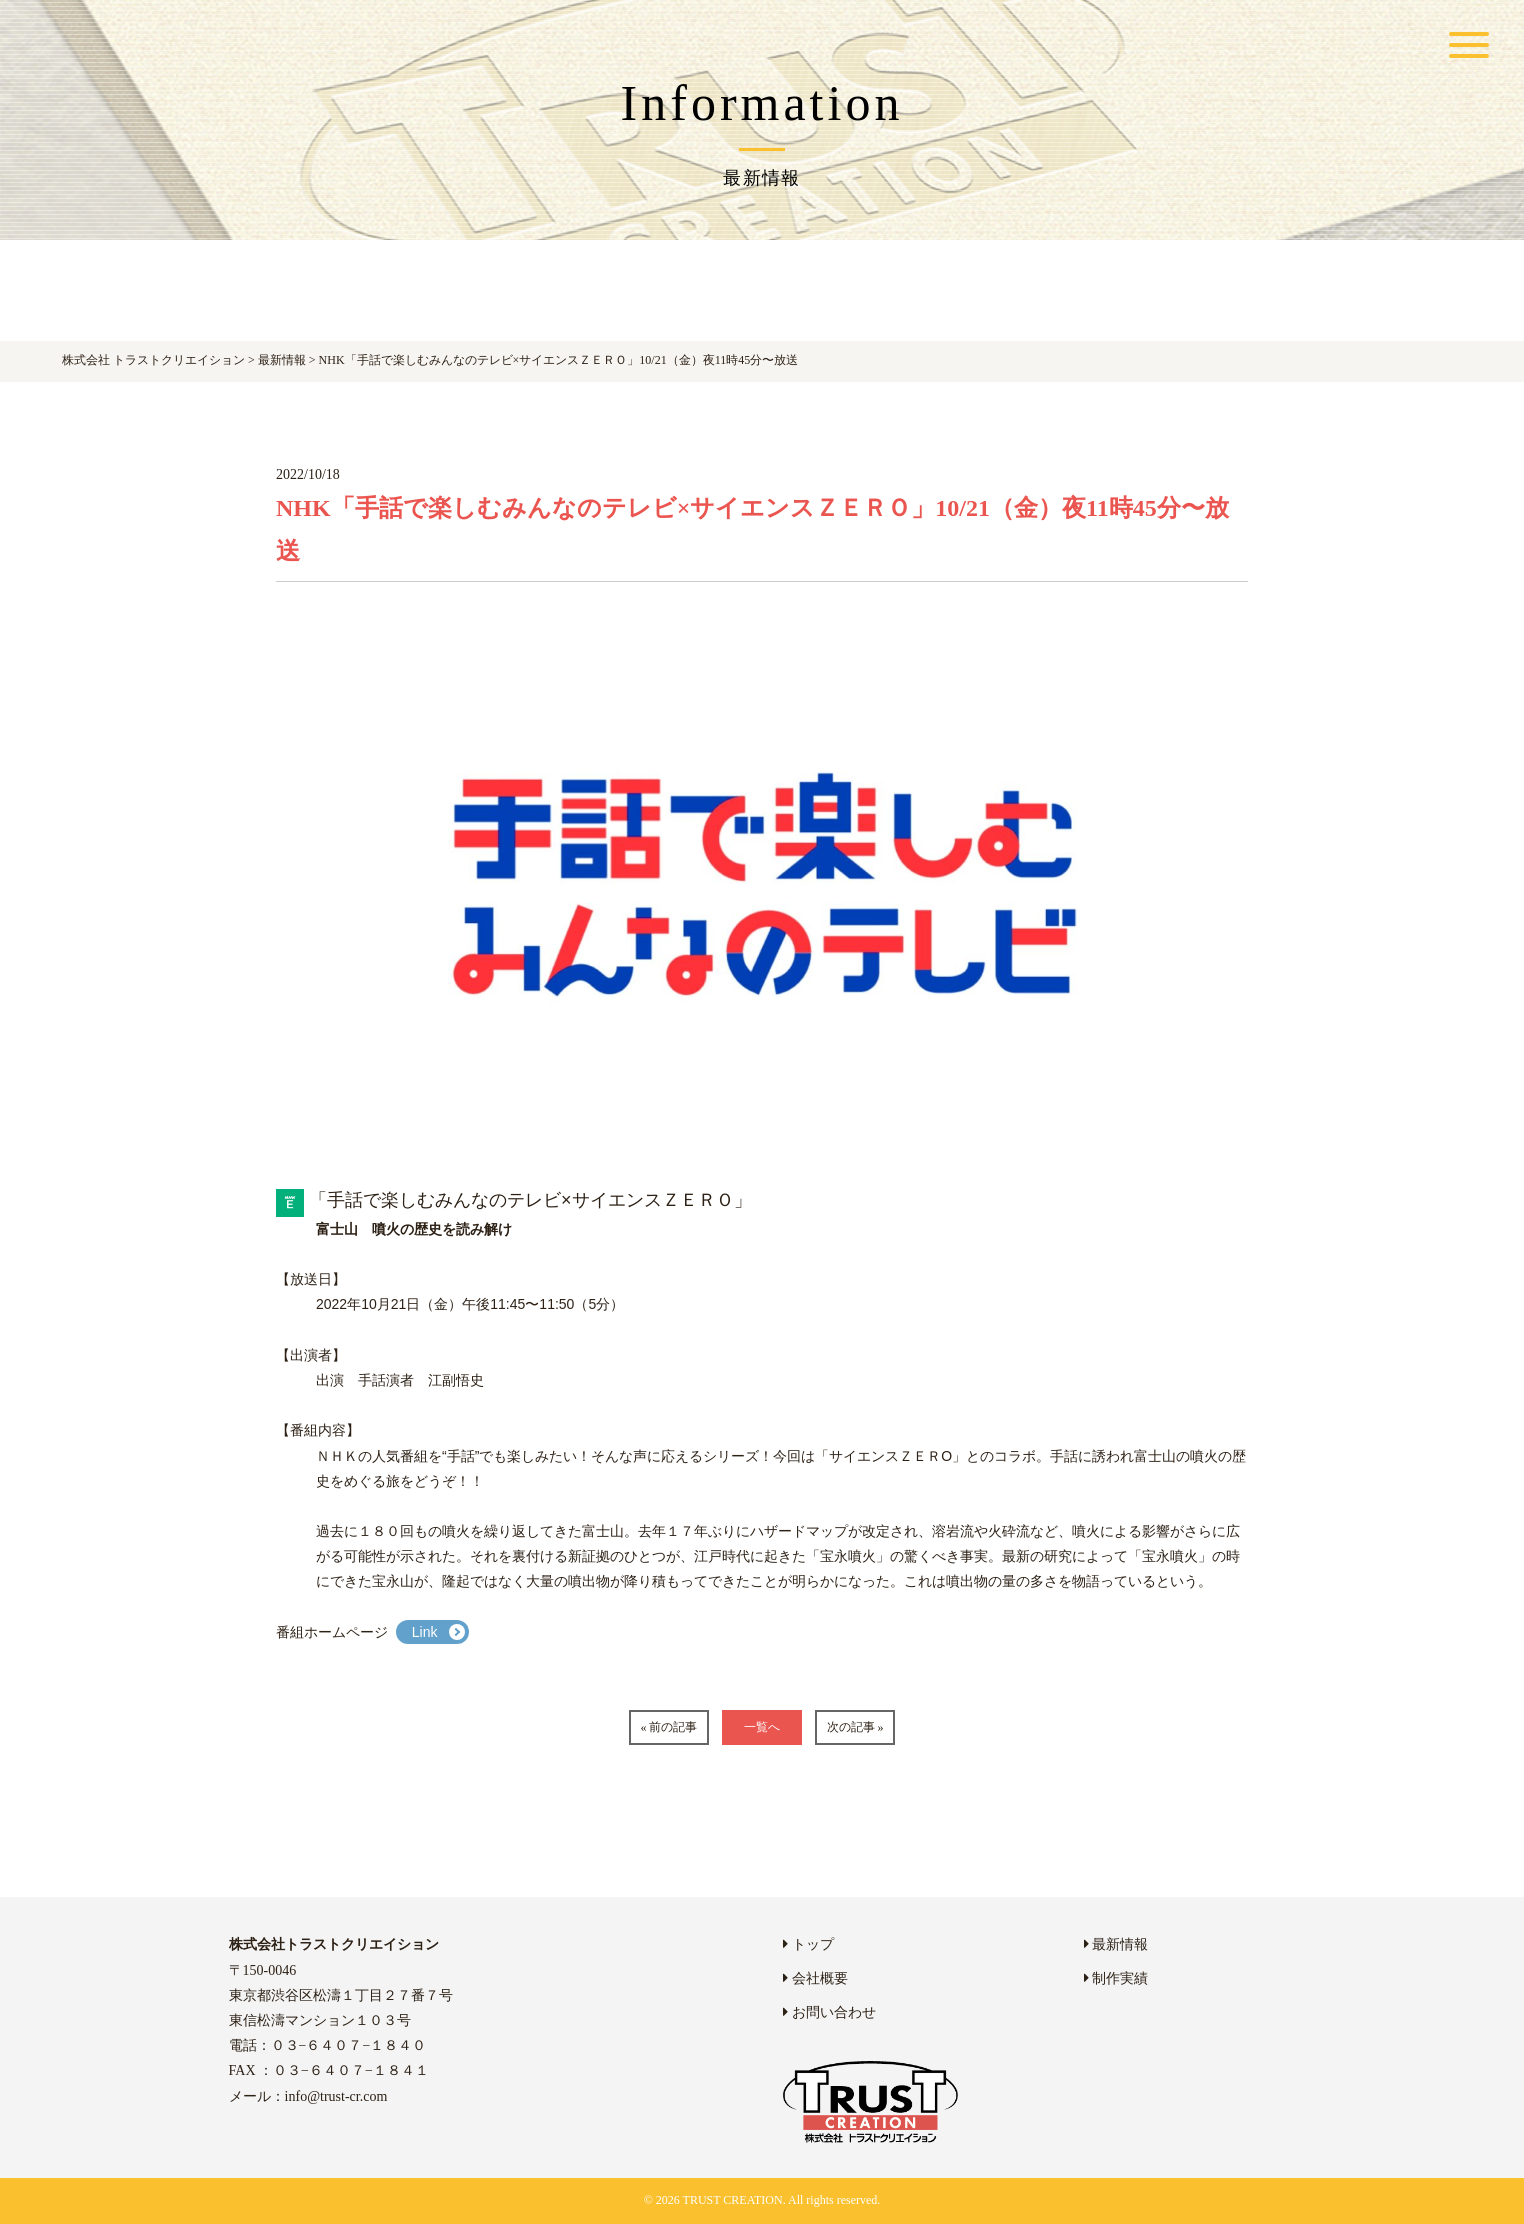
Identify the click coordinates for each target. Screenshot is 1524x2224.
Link (425, 1632)
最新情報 (1116, 1944)
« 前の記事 (668, 1727)
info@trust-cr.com (336, 2096)
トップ (808, 1944)
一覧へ (762, 1727)
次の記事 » (855, 1727)
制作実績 (1116, 1978)
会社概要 (815, 1978)
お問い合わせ (829, 2012)
